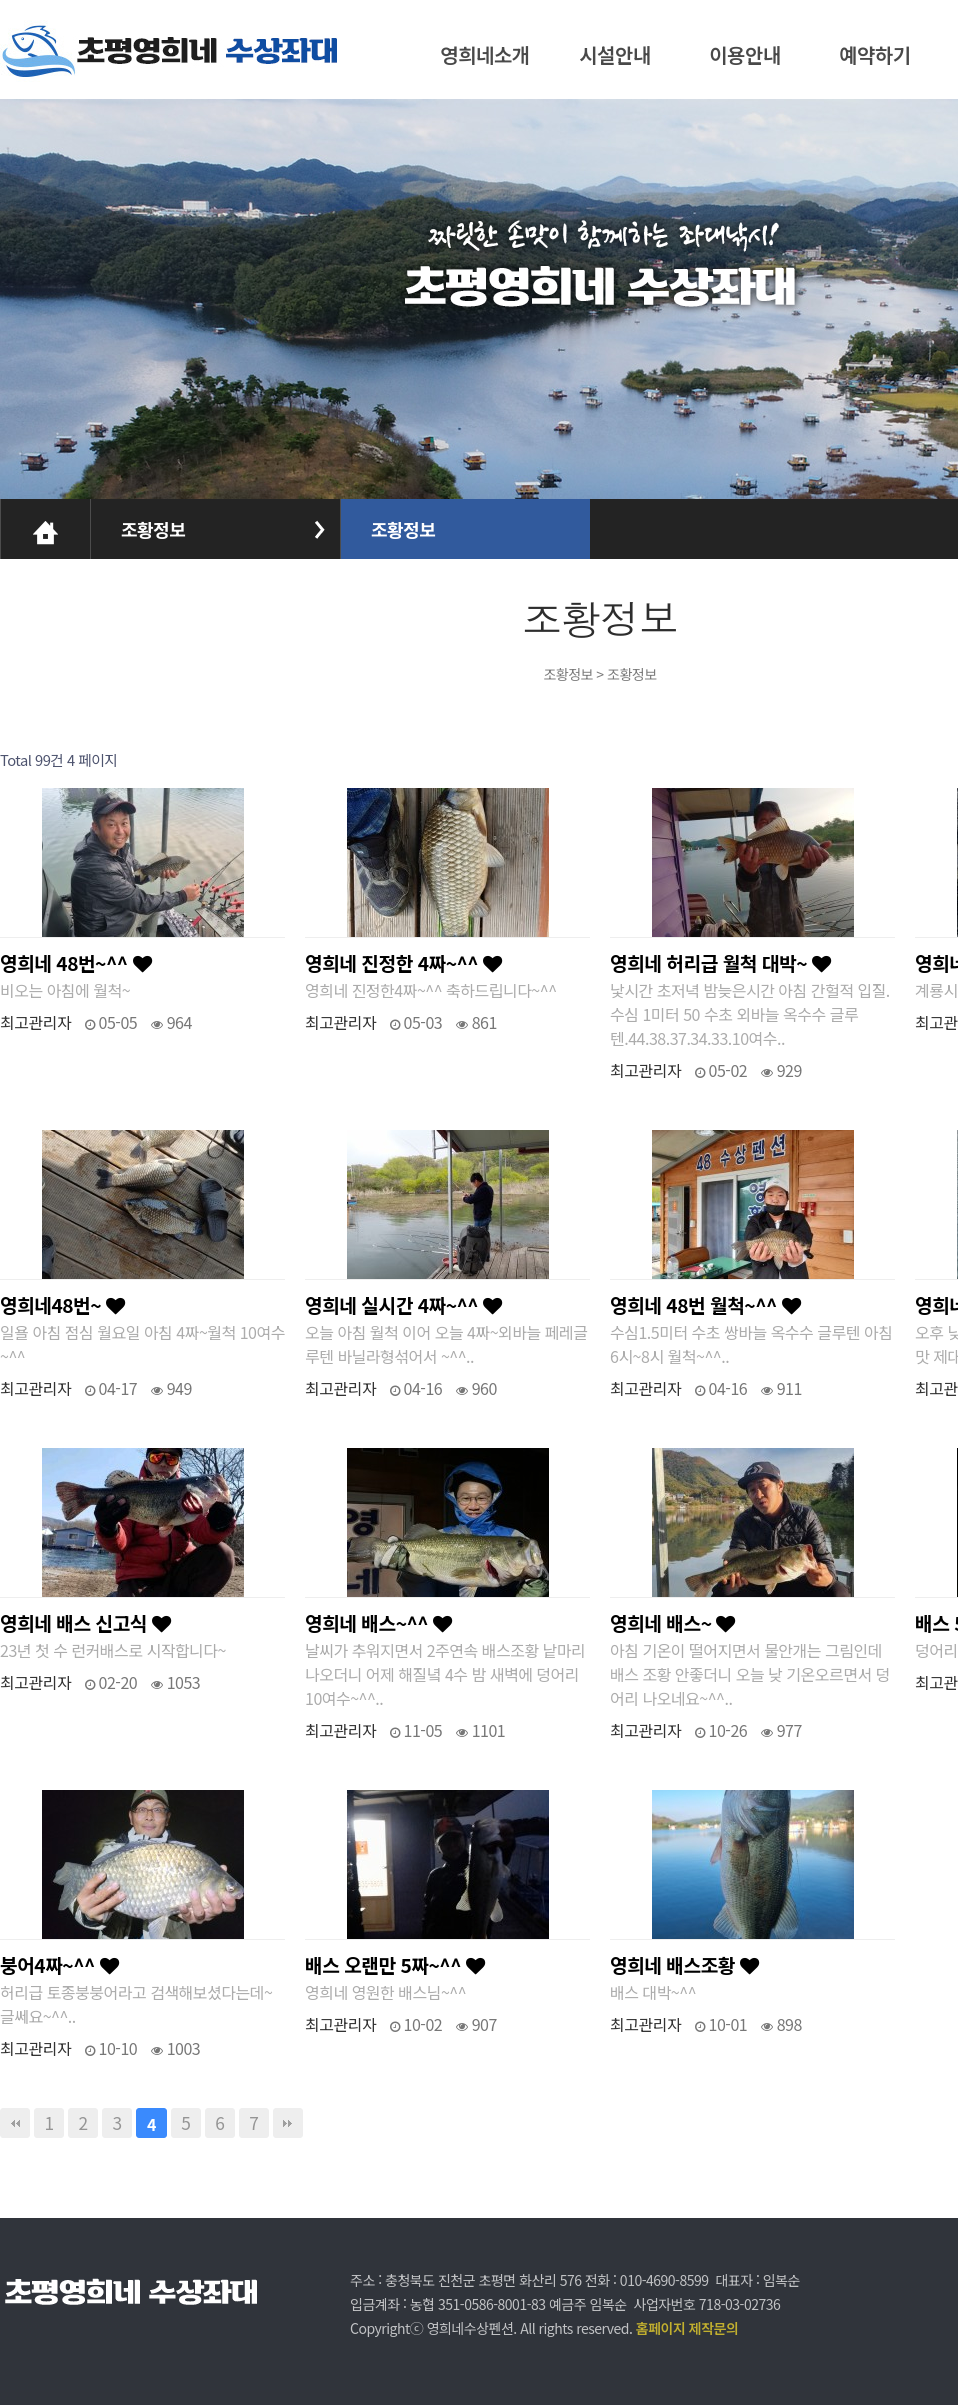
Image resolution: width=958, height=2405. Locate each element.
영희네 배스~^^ (378, 1623)
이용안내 (745, 54)
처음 (15, 2123)
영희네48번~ (62, 1305)
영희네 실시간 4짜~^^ (403, 1305)
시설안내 (615, 54)
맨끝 (288, 2123)
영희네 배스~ (672, 1623)
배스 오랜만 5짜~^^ (394, 1965)
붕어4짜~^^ (59, 1965)
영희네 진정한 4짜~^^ (403, 963)
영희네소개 (485, 54)
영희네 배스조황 (684, 1965)
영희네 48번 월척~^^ (705, 1305)
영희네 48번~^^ (75, 963)
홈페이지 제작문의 (687, 2328)
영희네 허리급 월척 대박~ (720, 963)
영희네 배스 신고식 (85, 1623)
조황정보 (153, 529)
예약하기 (875, 54)
